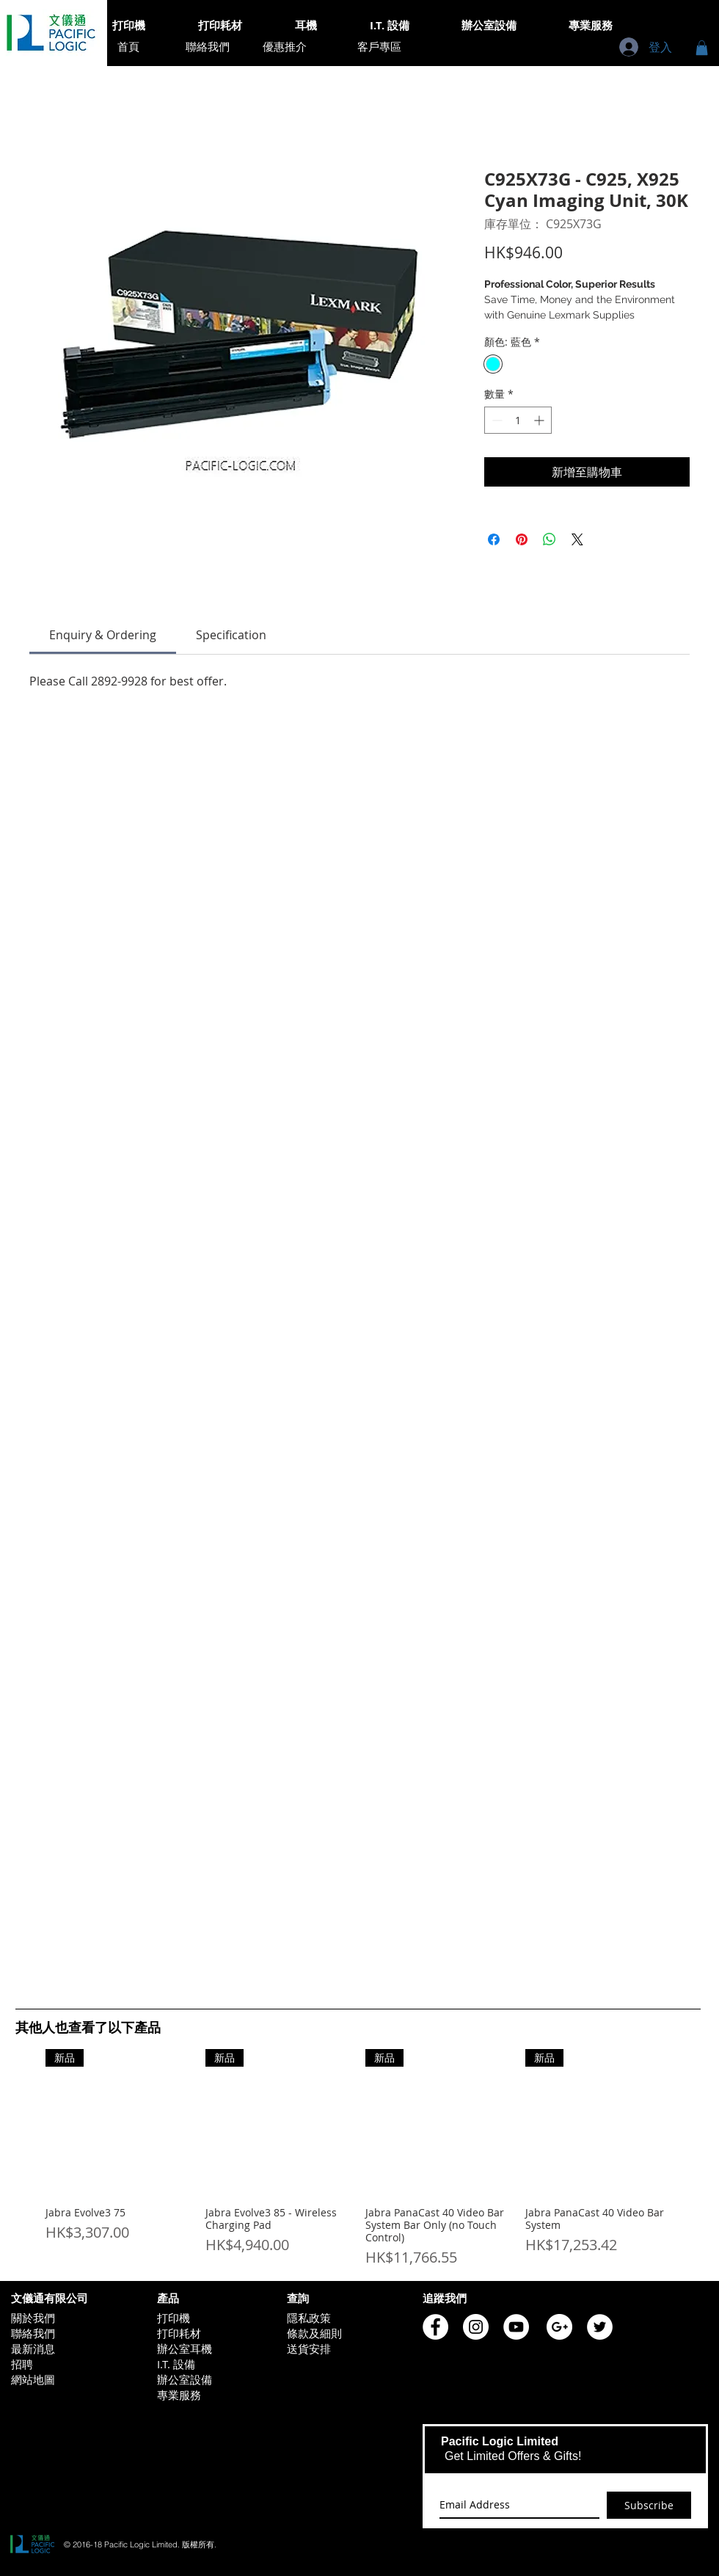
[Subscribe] (649, 2505)
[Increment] (540, 420)
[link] (102, 635)
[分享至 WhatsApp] (549, 539)
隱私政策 (309, 2317)
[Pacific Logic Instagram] (476, 2327)
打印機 (173, 2317)
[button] (702, 47)
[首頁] (128, 46)
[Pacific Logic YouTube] (516, 2327)
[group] (358, 2158)
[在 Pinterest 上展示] (521, 539)
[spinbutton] (518, 420)
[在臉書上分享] (494, 539)
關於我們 (33, 2317)
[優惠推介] (284, 46)
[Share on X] (577, 539)
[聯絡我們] (207, 46)
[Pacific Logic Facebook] (435, 2327)
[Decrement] (495, 420)
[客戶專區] (378, 46)
